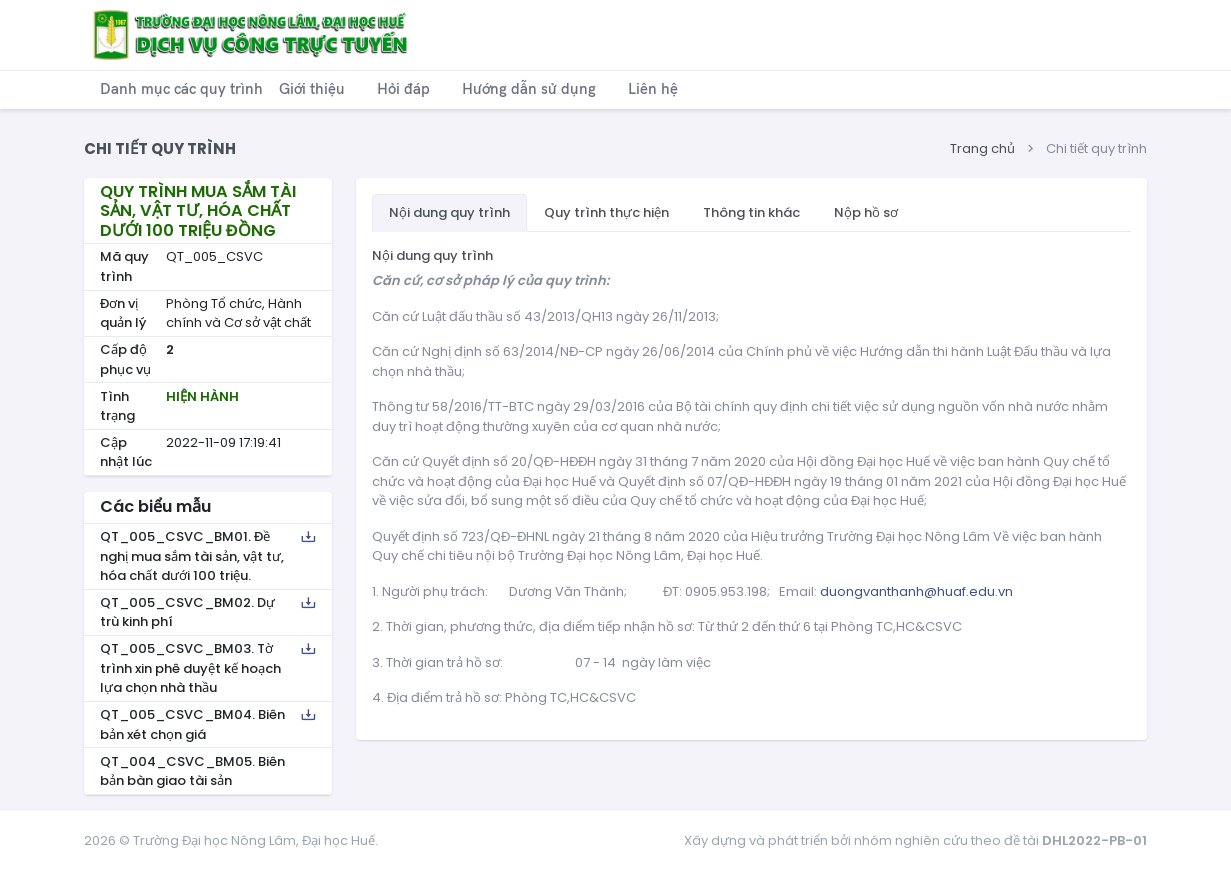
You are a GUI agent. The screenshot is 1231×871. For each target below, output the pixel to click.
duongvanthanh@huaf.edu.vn (916, 591)
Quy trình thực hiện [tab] (606, 212)
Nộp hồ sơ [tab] (866, 212)
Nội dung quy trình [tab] (449, 212)
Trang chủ (982, 148)
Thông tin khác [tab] (751, 212)
